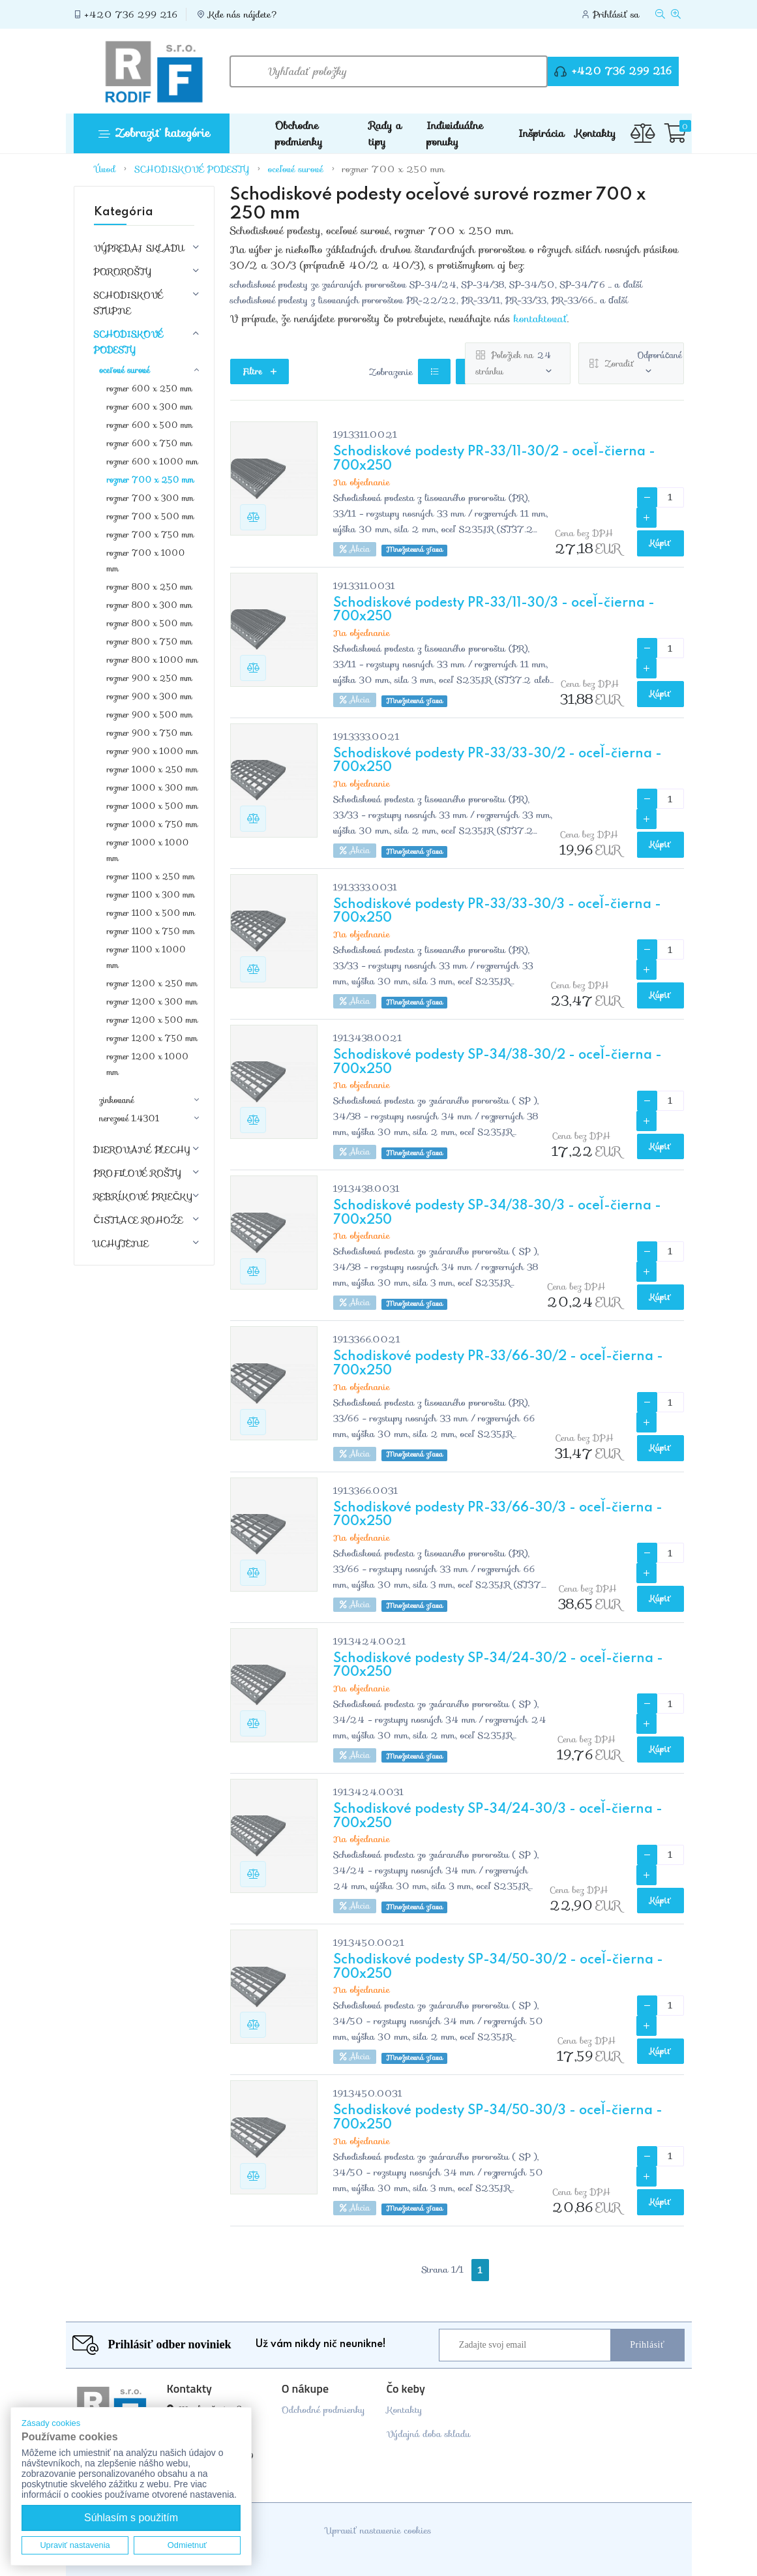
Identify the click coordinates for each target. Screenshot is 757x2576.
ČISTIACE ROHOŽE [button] (138, 1220)
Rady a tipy (385, 133)
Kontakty (595, 133)
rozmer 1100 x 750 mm (151, 931)
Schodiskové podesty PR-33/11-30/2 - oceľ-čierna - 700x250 (494, 459)
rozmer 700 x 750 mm (150, 534)
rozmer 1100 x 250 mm (151, 876)
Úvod (105, 169)
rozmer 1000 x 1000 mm (148, 850)
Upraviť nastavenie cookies (378, 2530)
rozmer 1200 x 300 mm (152, 1001)
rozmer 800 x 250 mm (149, 587)
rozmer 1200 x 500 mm (152, 1020)
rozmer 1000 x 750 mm (152, 824)
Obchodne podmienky (299, 133)
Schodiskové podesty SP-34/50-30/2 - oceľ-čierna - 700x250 (498, 1967)
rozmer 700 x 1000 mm (146, 561)
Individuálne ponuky (454, 133)
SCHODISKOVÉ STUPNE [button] (129, 303)
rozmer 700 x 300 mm (150, 498)
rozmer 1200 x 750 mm (152, 1038)
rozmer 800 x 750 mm (149, 641)
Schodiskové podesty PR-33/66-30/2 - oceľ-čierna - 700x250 (498, 1364)
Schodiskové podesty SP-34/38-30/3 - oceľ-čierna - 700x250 (497, 1213)
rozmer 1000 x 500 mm (152, 806)
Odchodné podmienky (323, 2409)
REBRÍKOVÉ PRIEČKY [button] (143, 1196)
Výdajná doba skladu (428, 2434)
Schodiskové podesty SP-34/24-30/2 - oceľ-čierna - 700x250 (498, 1666)
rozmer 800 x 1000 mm (152, 660)
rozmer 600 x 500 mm (150, 425)
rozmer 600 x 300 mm (149, 407)
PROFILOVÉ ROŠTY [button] (137, 1173)
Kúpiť (660, 543)
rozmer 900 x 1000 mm (152, 751)
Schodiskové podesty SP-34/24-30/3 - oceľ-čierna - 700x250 (497, 1816)
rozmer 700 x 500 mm (150, 516)
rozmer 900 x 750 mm (149, 733)
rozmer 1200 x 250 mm (152, 983)
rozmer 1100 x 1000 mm (146, 957)
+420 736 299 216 (131, 14)
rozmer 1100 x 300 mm (151, 894)
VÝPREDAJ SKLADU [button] (139, 248)
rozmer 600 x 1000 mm (152, 461)
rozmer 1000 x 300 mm (152, 787)
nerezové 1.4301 (129, 1118)
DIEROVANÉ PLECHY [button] (142, 1149)
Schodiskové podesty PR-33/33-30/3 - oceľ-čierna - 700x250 (497, 912)
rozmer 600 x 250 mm (149, 388)
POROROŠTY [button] (123, 271)
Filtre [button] (260, 371)
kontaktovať (540, 319)
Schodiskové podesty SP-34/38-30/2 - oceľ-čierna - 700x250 (497, 1062)
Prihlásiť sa (616, 14)
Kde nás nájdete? (243, 14)
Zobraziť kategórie (154, 133)
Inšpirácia (541, 133)
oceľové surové (295, 169)
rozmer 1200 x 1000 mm (148, 1064)
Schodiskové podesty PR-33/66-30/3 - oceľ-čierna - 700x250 (497, 1515)
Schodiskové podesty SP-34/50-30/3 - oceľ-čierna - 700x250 (497, 2118)
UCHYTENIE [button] (121, 1243)
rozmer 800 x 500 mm (150, 623)
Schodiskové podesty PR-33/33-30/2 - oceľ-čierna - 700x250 (497, 761)
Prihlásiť (647, 2345)
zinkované (116, 1100)
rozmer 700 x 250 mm (393, 169)
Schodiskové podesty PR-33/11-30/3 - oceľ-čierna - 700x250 (494, 610)
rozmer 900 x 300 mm (149, 696)
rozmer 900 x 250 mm (149, 678)
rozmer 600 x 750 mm (149, 443)
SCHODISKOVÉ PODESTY (191, 169)
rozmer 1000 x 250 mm (152, 769)
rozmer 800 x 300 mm (149, 605)
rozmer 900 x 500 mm (150, 714)
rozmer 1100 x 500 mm (151, 913)
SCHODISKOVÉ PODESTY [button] (129, 342)
